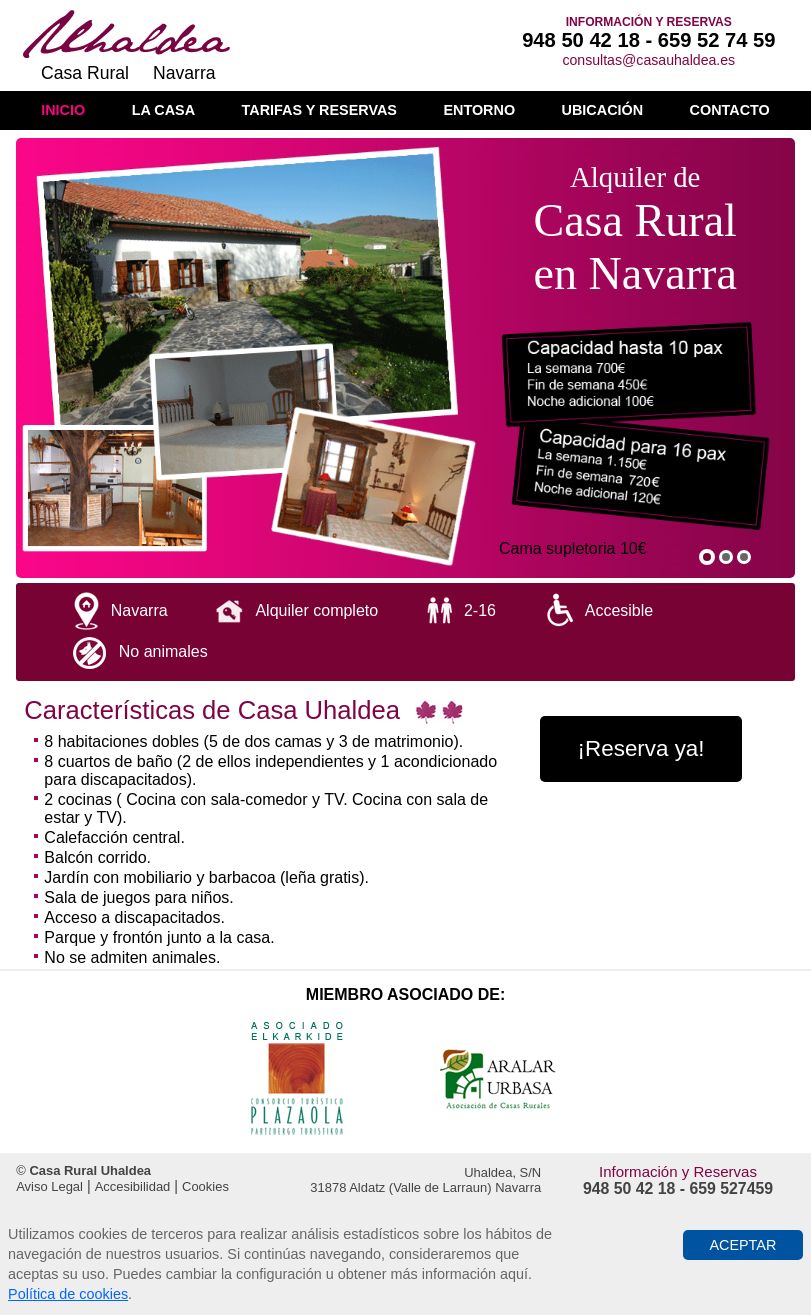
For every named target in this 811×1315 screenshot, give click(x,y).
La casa (163, 110)
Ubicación (603, 110)
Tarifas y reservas (319, 110)
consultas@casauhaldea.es (648, 60)
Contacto (730, 110)
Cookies (205, 1186)
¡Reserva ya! (641, 748)
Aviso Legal (49, 1186)
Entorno (479, 110)
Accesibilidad (133, 1186)
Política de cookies (68, 1294)
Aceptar (742, 1245)
